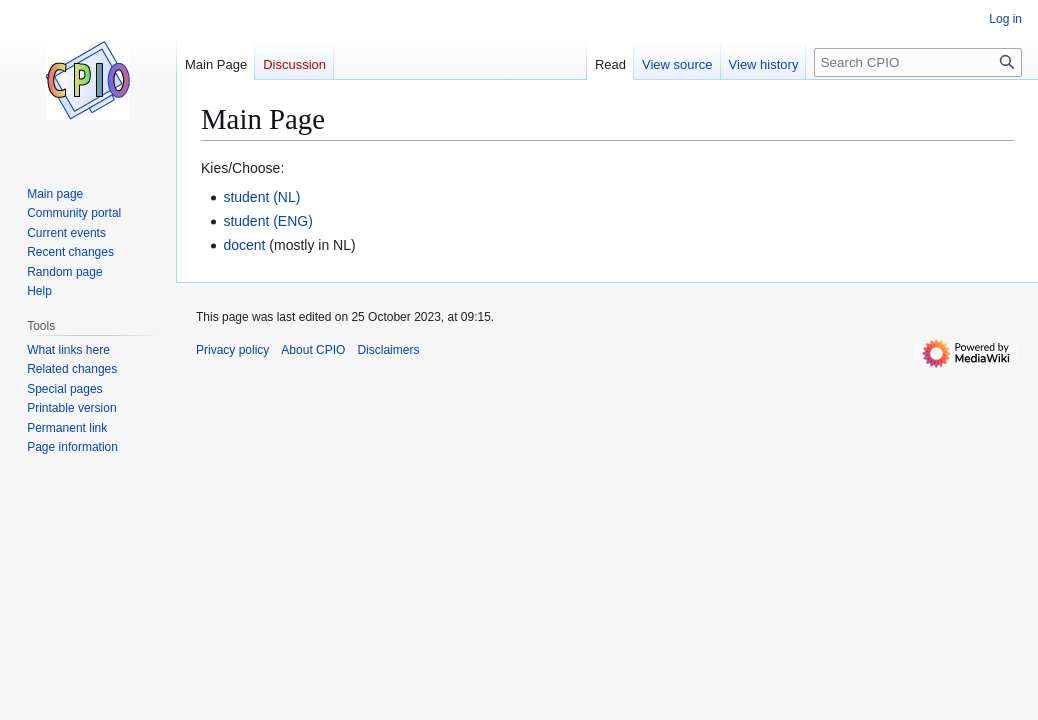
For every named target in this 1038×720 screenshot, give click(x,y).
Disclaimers (388, 350)
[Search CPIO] (918, 62)
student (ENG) (267, 221)
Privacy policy (232, 350)
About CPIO (313, 350)
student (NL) (261, 197)
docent (244, 245)
